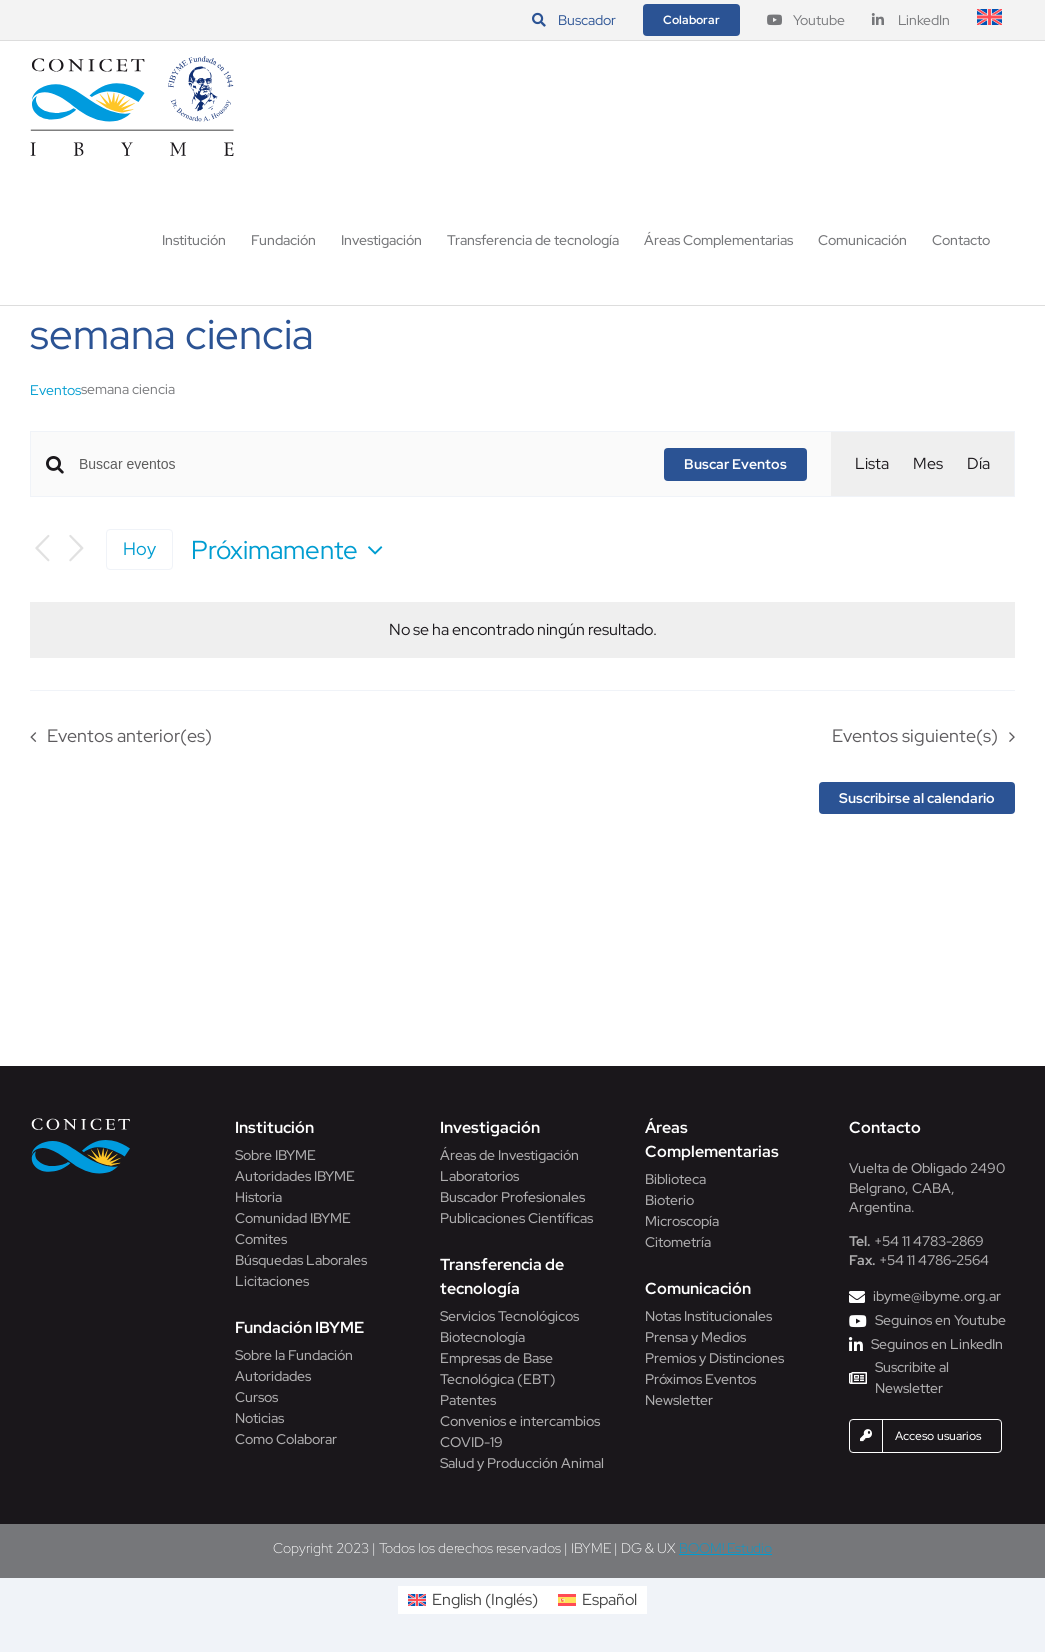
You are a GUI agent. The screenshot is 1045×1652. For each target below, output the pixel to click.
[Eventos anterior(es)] (42, 549)
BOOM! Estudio (725, 1548)
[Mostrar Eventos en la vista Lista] (872, 464)
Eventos (55, 390)
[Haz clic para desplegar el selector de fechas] (292, 550)
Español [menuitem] (609, 1599)
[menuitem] (989, 20)
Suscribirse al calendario (917, 798)
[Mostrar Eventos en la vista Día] (978, 464)
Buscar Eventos (735, 464)
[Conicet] (81, 1123)
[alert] (523, 630)
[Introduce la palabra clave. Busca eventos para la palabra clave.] (359, 464)
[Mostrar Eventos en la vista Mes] (928, 464)
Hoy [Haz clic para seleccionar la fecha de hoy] (139, 548)
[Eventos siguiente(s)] (76, 549)
